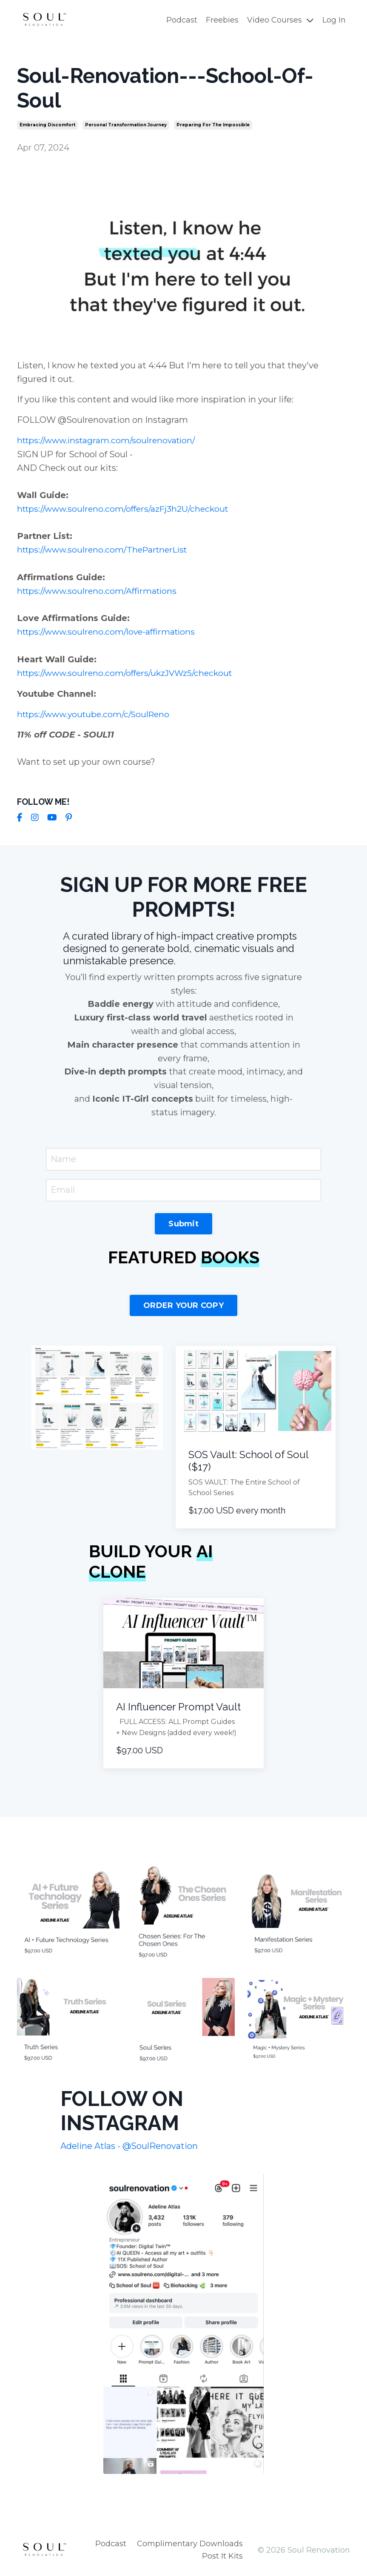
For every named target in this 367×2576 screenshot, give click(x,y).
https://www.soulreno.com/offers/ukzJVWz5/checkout (129, 671)
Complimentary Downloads (190, 2543)
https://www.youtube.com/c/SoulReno (97, 712)
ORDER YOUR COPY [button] (183, 1304)
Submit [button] (183, 1223)
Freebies (222, 20)
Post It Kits (222, 2555)
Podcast (181, 20)
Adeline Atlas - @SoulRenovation (129, 2145)
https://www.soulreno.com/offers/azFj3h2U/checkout (127, 508)
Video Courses (280, 20)
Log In (334, 20)
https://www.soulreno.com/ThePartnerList (106, 549)
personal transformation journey (126, 124)
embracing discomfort (47, 124)
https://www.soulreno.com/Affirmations (100, 589)
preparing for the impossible (213, 124)
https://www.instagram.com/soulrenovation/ (110, 440)
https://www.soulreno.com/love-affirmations (109, 630)
